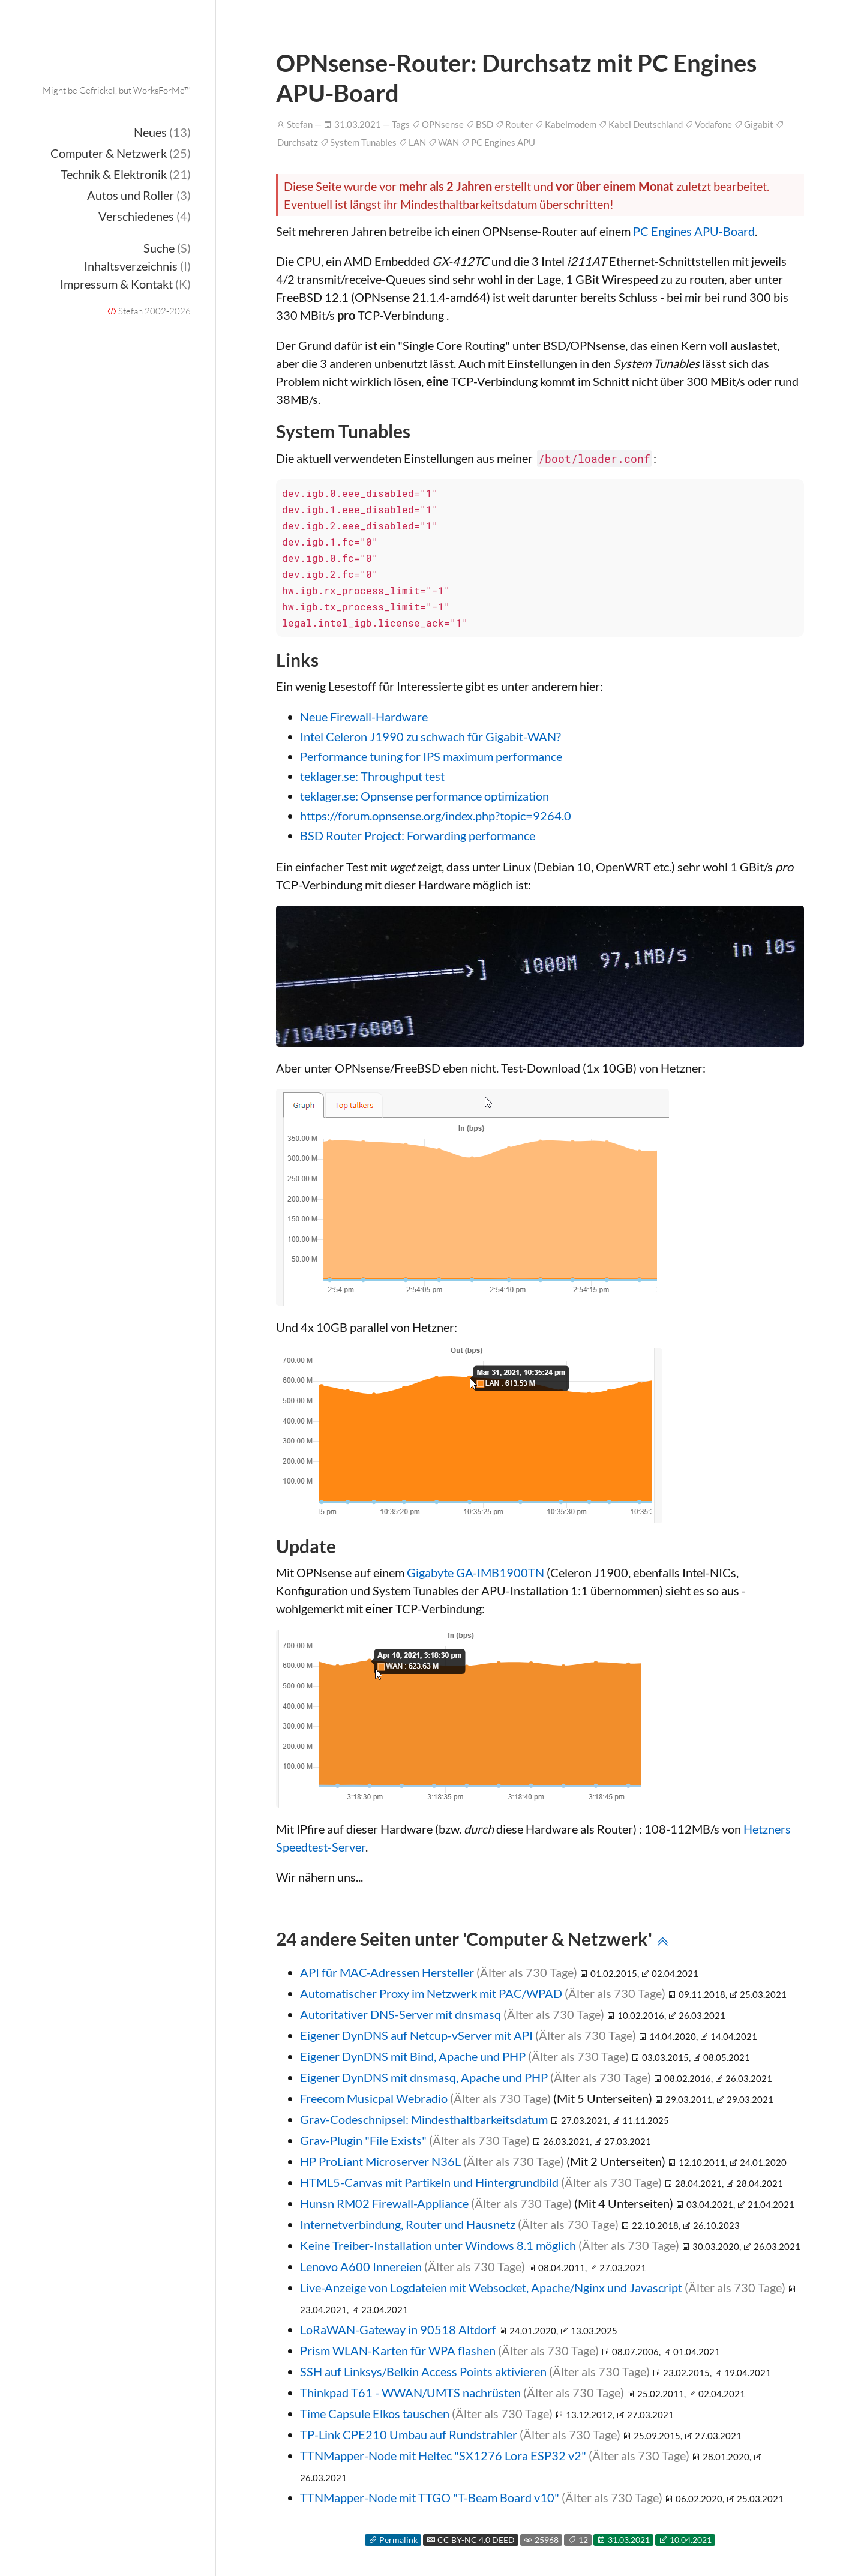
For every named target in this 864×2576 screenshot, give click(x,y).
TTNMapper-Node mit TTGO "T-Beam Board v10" (429, 2497)
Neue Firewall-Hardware (364, 716)
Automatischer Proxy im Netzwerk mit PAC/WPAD (431, 1993)
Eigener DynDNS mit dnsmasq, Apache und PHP (424, 2077)
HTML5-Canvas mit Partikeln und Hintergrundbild (429, 2182)
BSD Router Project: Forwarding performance (417, 835)
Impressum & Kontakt (125, 284)
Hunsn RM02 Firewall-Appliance (384, 2203)
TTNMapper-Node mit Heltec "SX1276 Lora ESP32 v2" (443, 2455)
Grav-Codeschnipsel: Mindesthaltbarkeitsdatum (424, 2119)
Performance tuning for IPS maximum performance (431, 756)
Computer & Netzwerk (120, 153)
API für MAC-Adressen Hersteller (387, 1972)
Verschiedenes (144, 216)
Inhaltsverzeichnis (137, 266)
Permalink (393, 2540)
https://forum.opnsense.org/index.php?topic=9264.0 (435, 815)
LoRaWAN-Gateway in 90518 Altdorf (398, 2329)
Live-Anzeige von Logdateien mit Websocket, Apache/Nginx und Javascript (491, 2287)
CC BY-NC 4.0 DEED (471, 2540)
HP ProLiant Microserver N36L (380, 2161)
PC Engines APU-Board (694, 231)
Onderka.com (118, 63)
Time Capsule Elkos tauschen (374, 2413)
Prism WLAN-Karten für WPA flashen (398, 2350)
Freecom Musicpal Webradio (374, 2098)
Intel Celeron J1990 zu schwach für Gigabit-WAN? (430, 736)
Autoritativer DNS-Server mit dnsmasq (400, 2014)
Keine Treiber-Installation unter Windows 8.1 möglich (438, 2245)
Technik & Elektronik (126, 174)
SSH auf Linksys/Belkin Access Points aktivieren (423, 2371)
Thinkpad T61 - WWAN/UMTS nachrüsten (410, 2392)
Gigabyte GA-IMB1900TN (475, 1572)
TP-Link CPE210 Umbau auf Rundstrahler (408, 2434)
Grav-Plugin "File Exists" (363, 2140)
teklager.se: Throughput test (372, 776)
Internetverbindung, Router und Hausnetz (407, 2224)
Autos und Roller (139, 195)
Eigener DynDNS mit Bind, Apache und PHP (413, 2056)
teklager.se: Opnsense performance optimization (424, 796)
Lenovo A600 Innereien (361, 2266)
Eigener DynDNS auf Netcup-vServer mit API (416, 2035)
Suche (167, 248)
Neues (162, 132)
